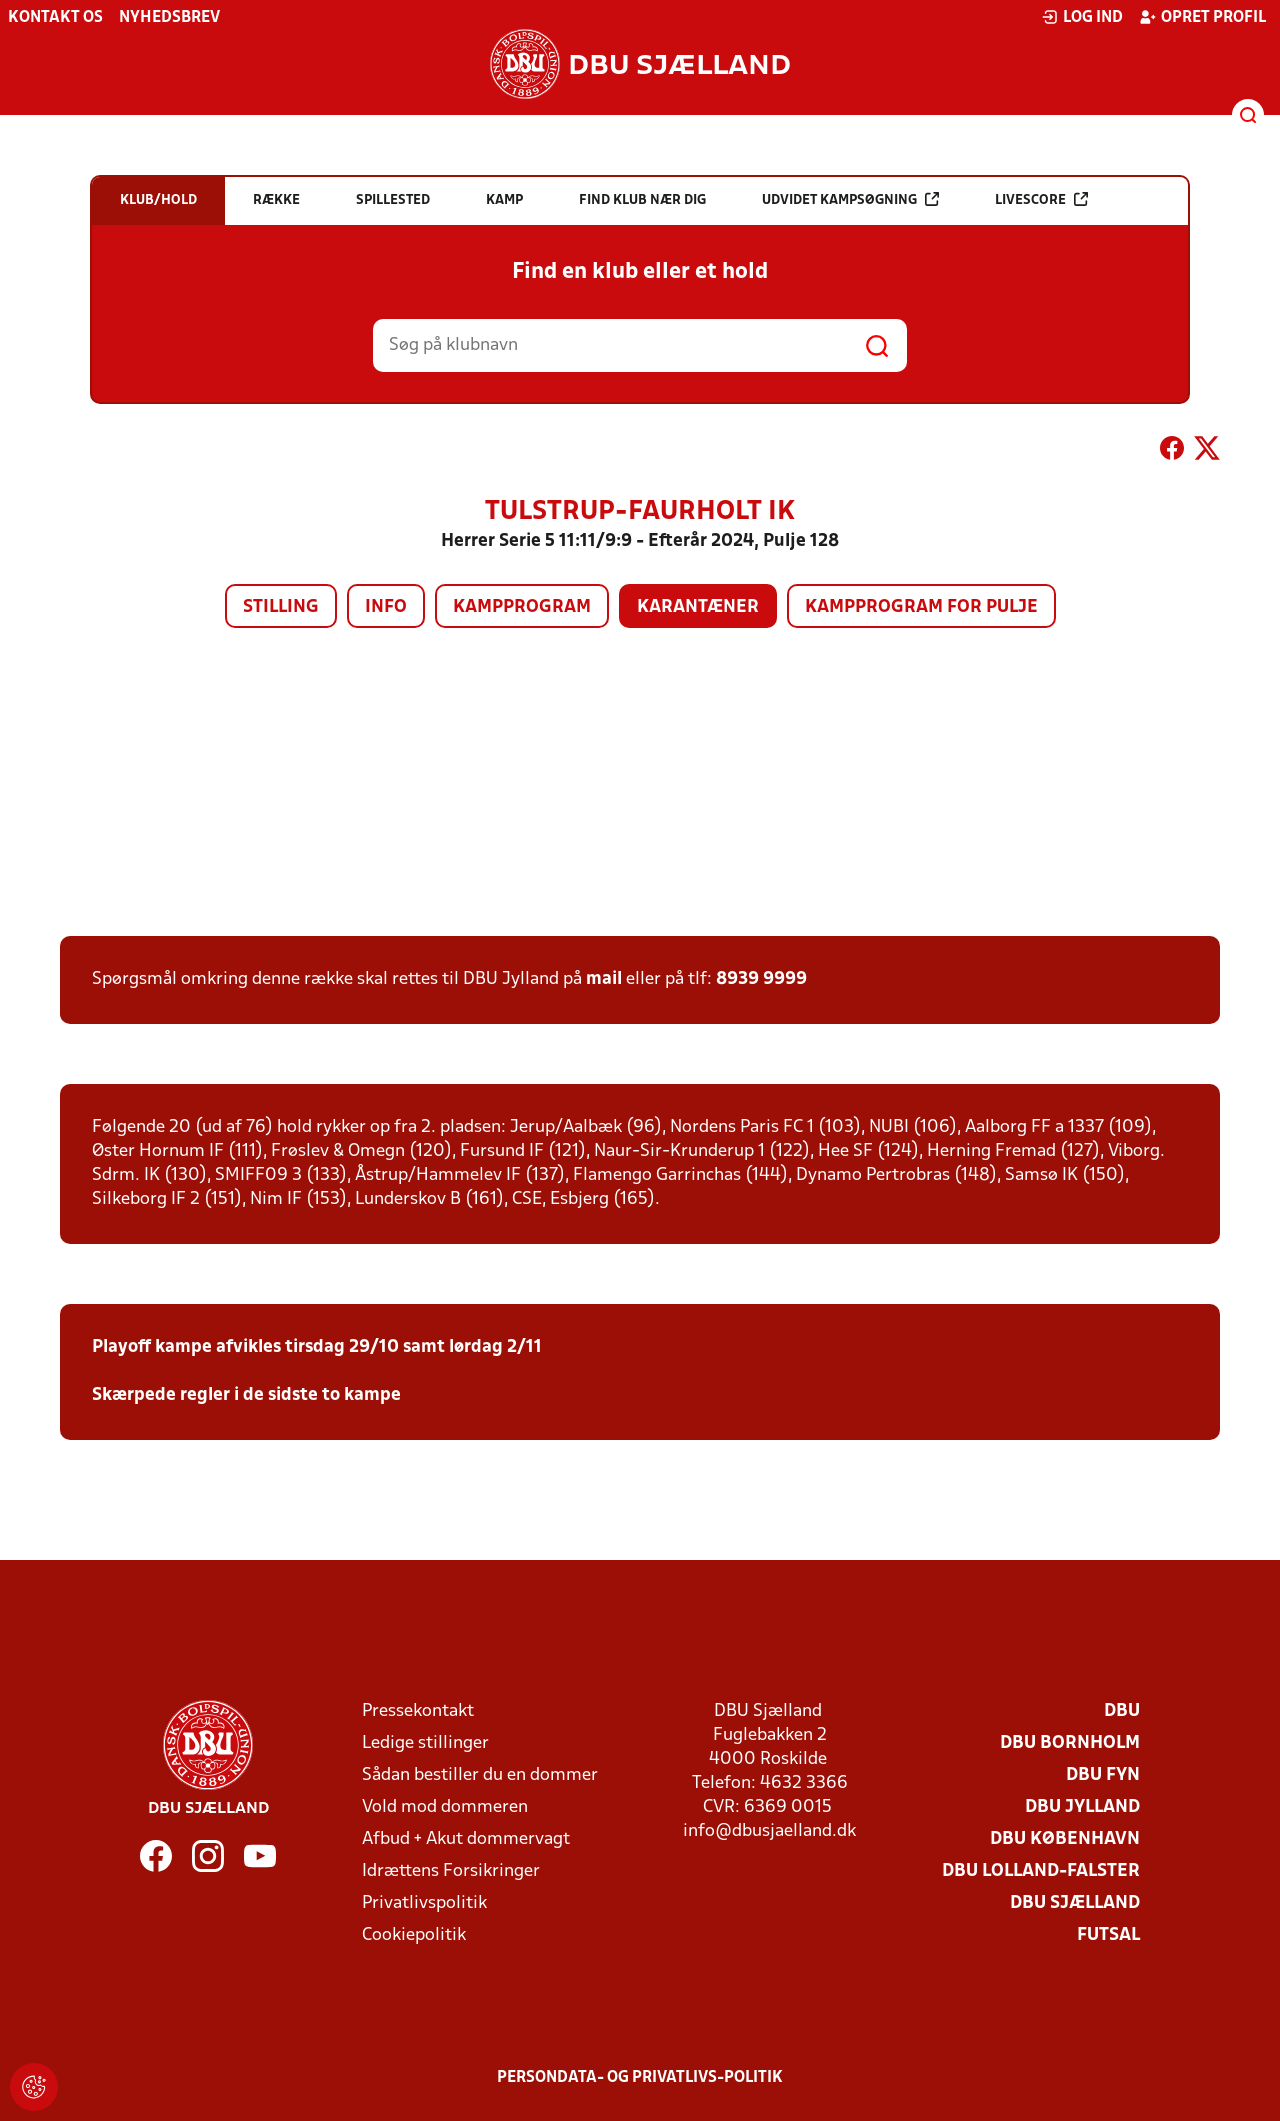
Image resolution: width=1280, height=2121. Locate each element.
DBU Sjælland (1075, 1903)
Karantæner (698, 607)
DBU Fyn (1103, 1775)
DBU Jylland (1082, 1807)
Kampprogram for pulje (921, 607)
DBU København (1065, 1839)
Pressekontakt (418, 1711)
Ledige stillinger (425, 1743)
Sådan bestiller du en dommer (480, 1775)
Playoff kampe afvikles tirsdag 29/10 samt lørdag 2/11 (317, 1347)
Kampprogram (522, 607)
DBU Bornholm (1070, 1743)
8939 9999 (761, 979)
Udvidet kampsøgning (850, 199)
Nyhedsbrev (169, 18)
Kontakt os (55, 18)
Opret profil (1202, 17)
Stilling (281, 607)
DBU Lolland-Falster (1041, 1871)
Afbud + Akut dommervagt (466, 1839)
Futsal (1108, 1935)
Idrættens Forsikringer (451, 1871)
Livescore (1041, 199)
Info (386, 607)
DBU (1122, 1711)
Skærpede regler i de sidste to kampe (246, 1395)
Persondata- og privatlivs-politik (640, 2078)
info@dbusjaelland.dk (769, 1831)
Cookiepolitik (414, 1935)
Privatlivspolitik (424, 1903)
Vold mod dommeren (445, 1807)
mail (604, 979)
